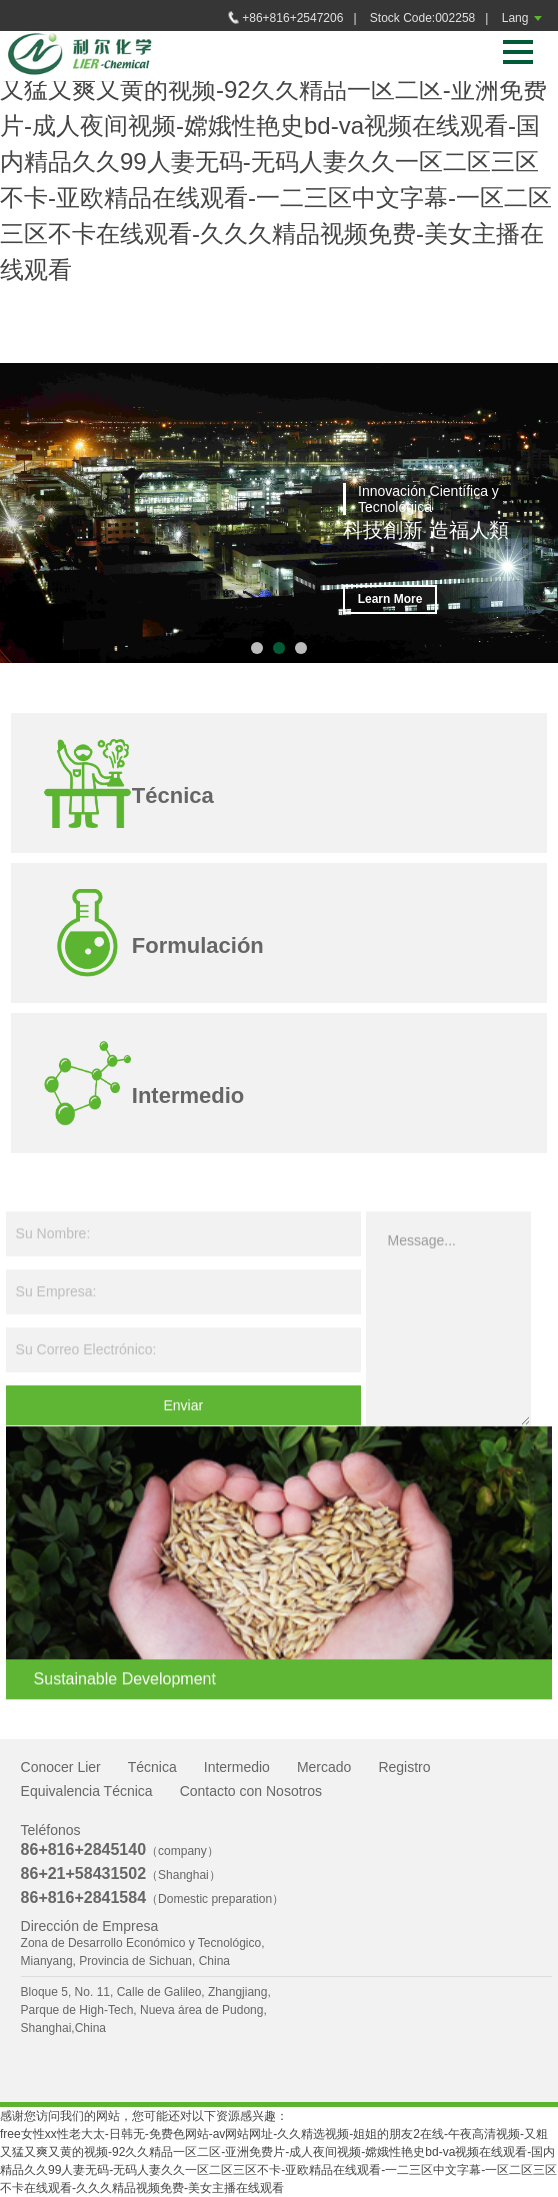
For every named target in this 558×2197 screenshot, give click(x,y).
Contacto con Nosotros (251, 1791)
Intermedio (237, 1767)
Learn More (390, 599)
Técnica (152, 1767)
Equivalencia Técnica (87, 1791)
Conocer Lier (61, 1767)
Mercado (324, 1767)
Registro (404, 1767)
